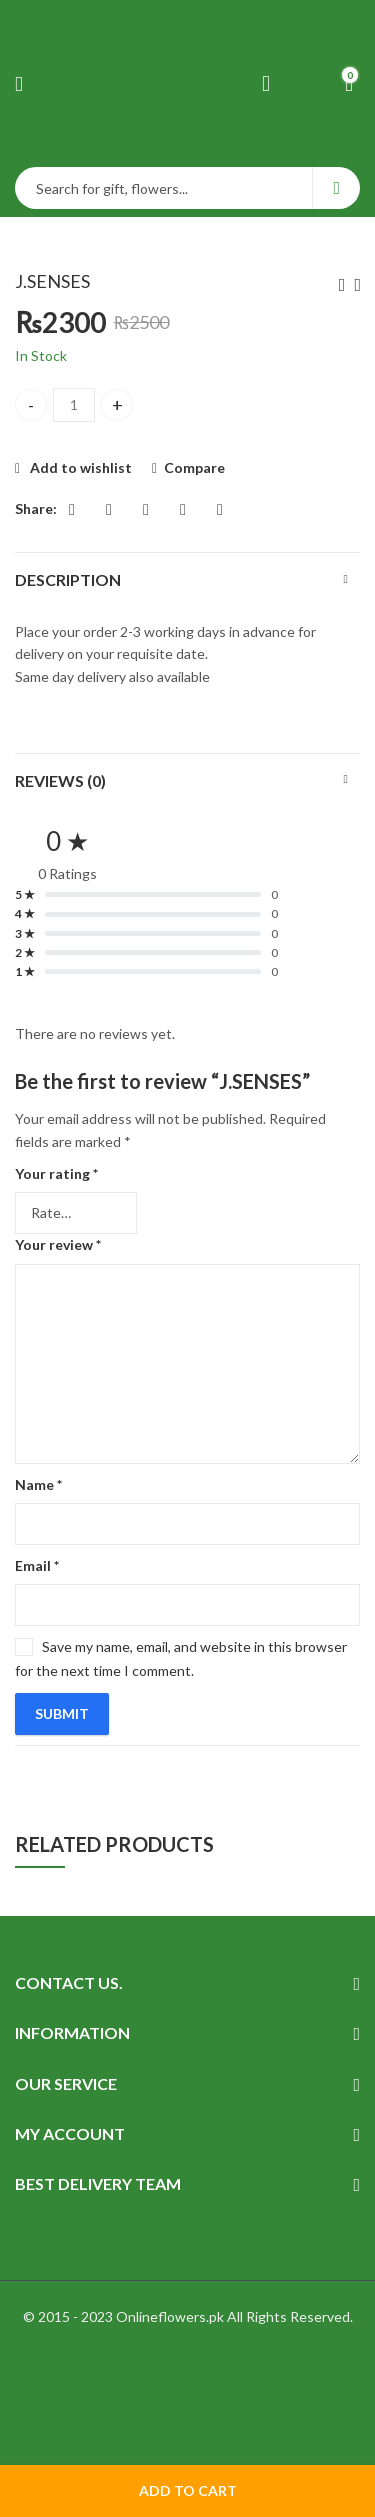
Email (37, 1565)
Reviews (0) (60, 780)
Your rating (56, 1173)
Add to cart (188, 2490)
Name (38, 1484)
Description (68, 579)
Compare (194, 467)
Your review (58, 1244)
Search (336, 188)
